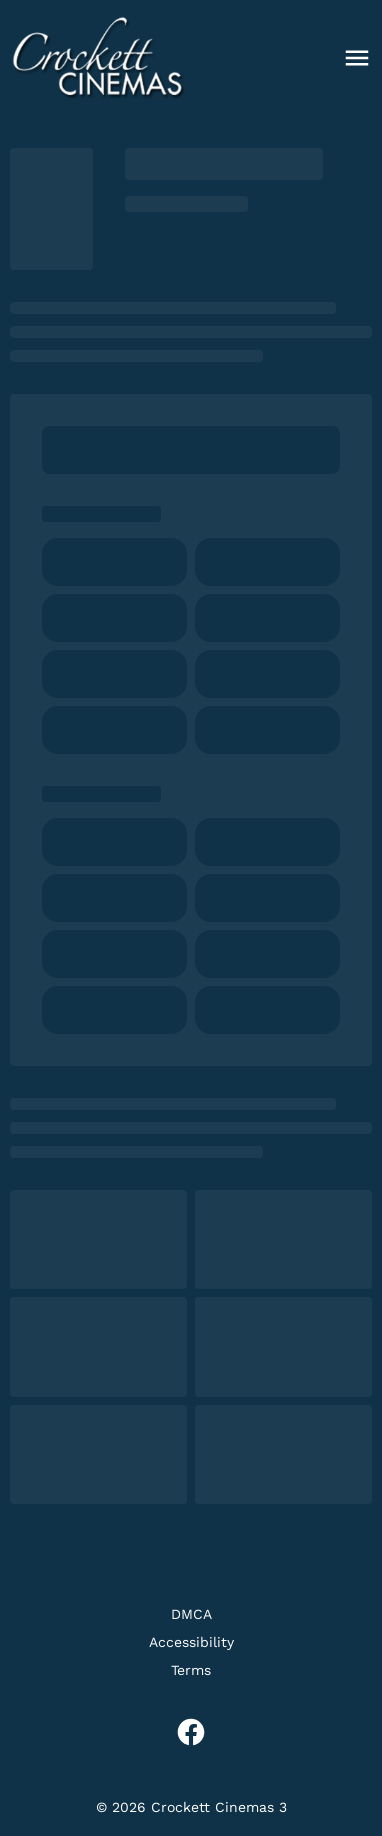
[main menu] (357, 58)
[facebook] (191, 1732)
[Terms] (191, 1670)
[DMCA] (191, 1614)
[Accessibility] (191, 1642)
